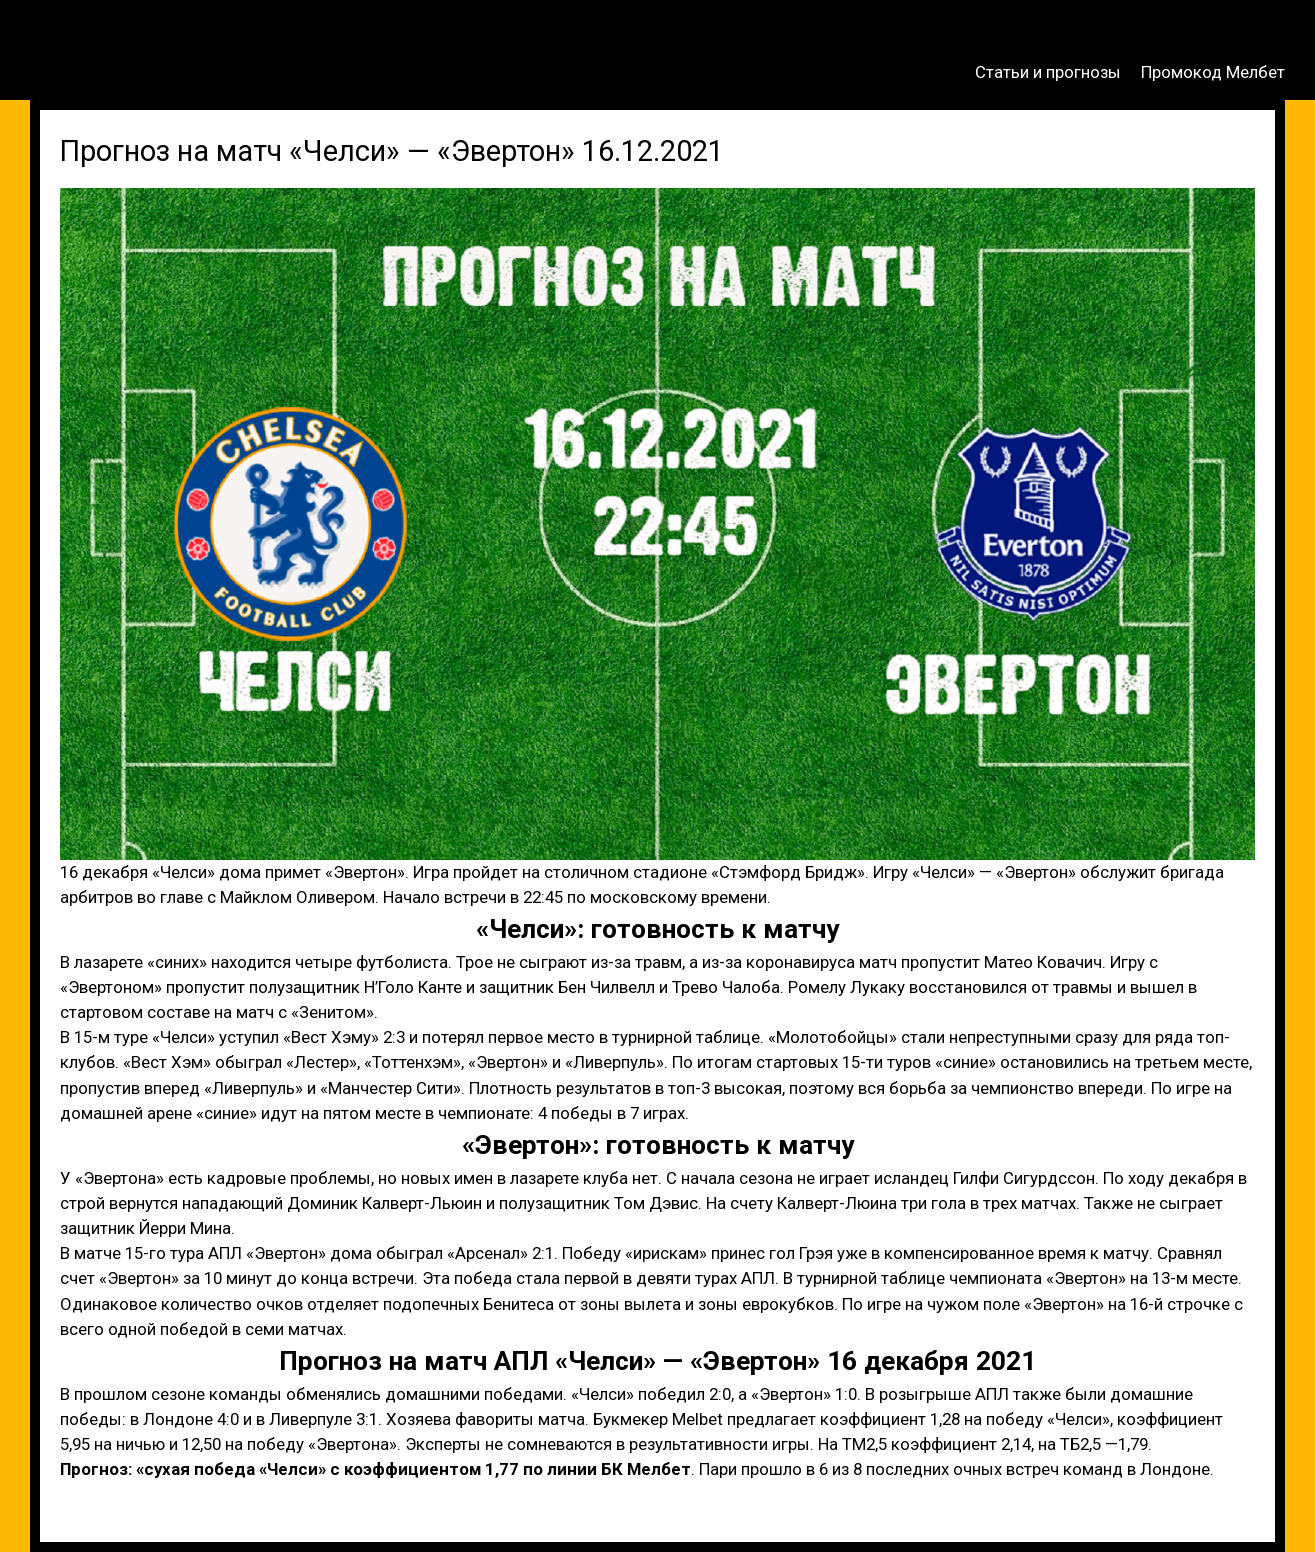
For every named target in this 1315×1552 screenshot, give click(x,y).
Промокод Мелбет (1213, 72)
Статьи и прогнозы (1048, 72)
